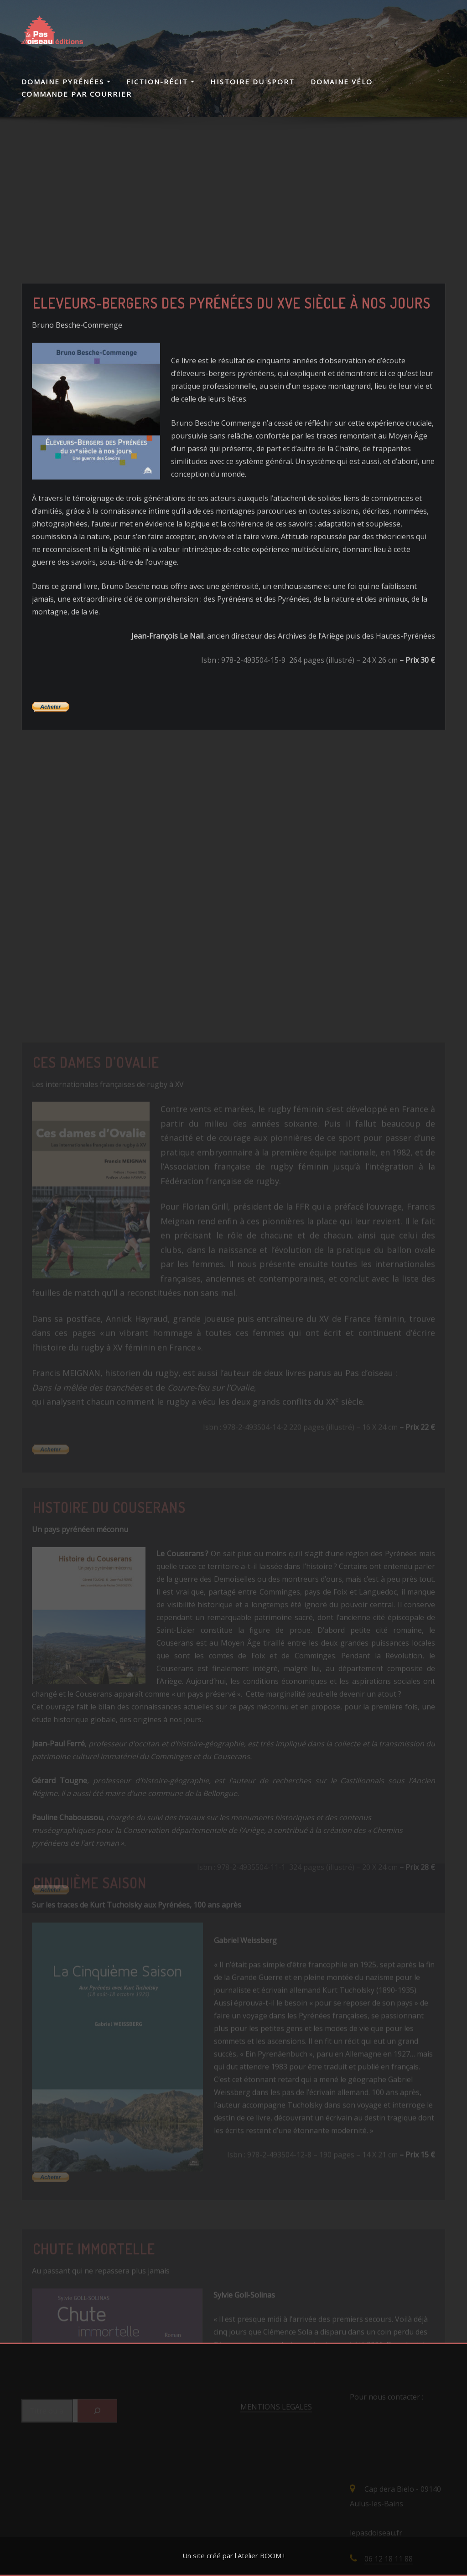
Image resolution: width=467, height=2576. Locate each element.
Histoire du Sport (252, 81)
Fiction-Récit (160, 81)
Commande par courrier (76, 93)
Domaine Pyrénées (65, 81)
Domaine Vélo (342, 81)
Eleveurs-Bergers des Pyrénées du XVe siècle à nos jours (232, 383)
